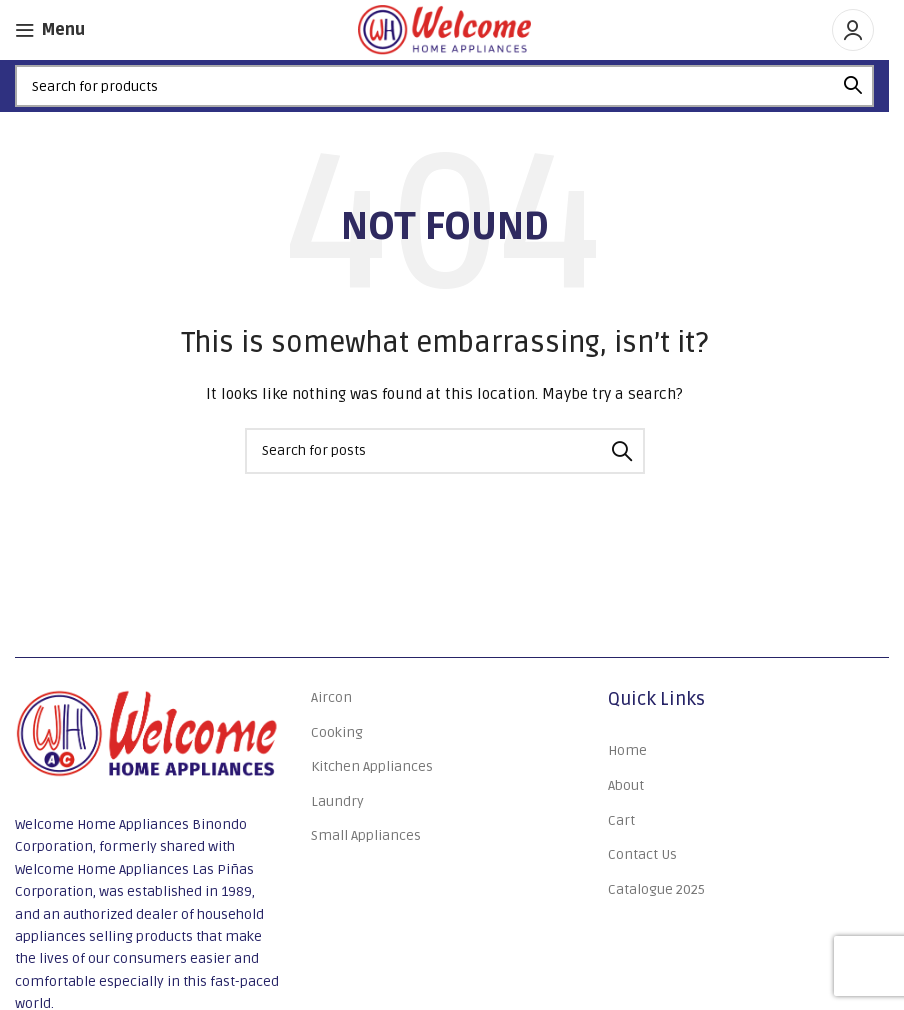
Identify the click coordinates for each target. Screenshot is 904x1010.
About (626, 785)
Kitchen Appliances (372, 766)
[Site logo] (445, 29)
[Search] (444, 86)
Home (627, 750)
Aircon (331, 697)
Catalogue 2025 (656, 889)
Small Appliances (366, 835)
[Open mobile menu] (50, 30)
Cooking (337, 732)
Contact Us (642, 854)
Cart (621, 820)
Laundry (337, 801)
